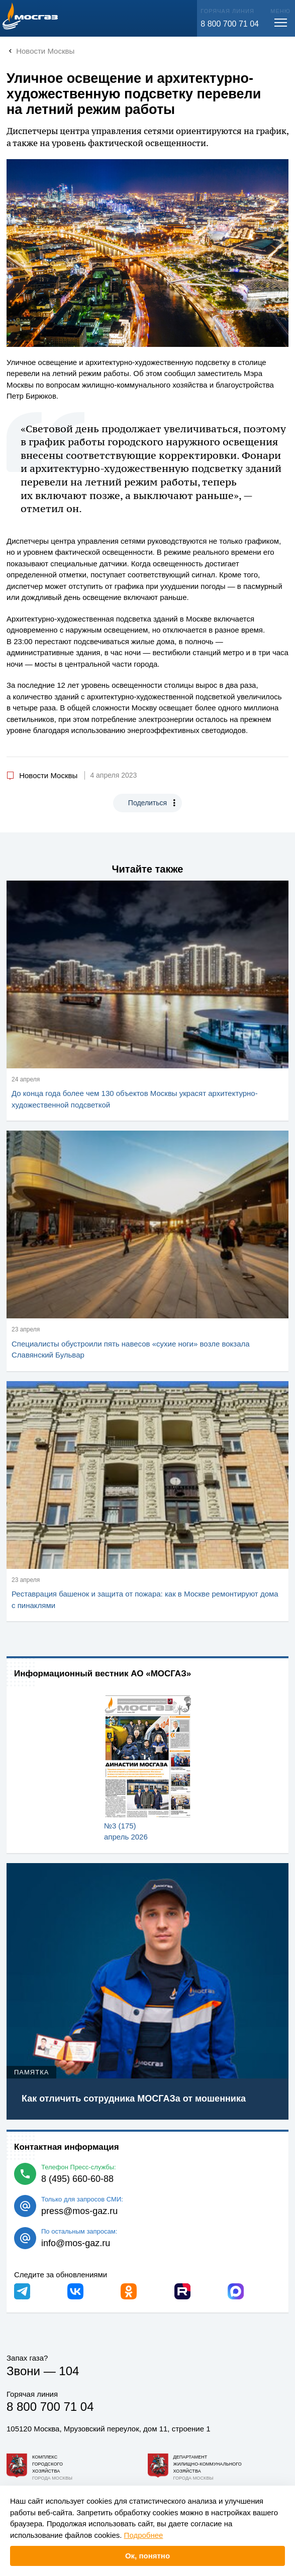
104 (69, 2371)
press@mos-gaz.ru (79, 2211)
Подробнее (143, 2535)
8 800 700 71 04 (230, 24)
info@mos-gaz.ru (75, 2243)
